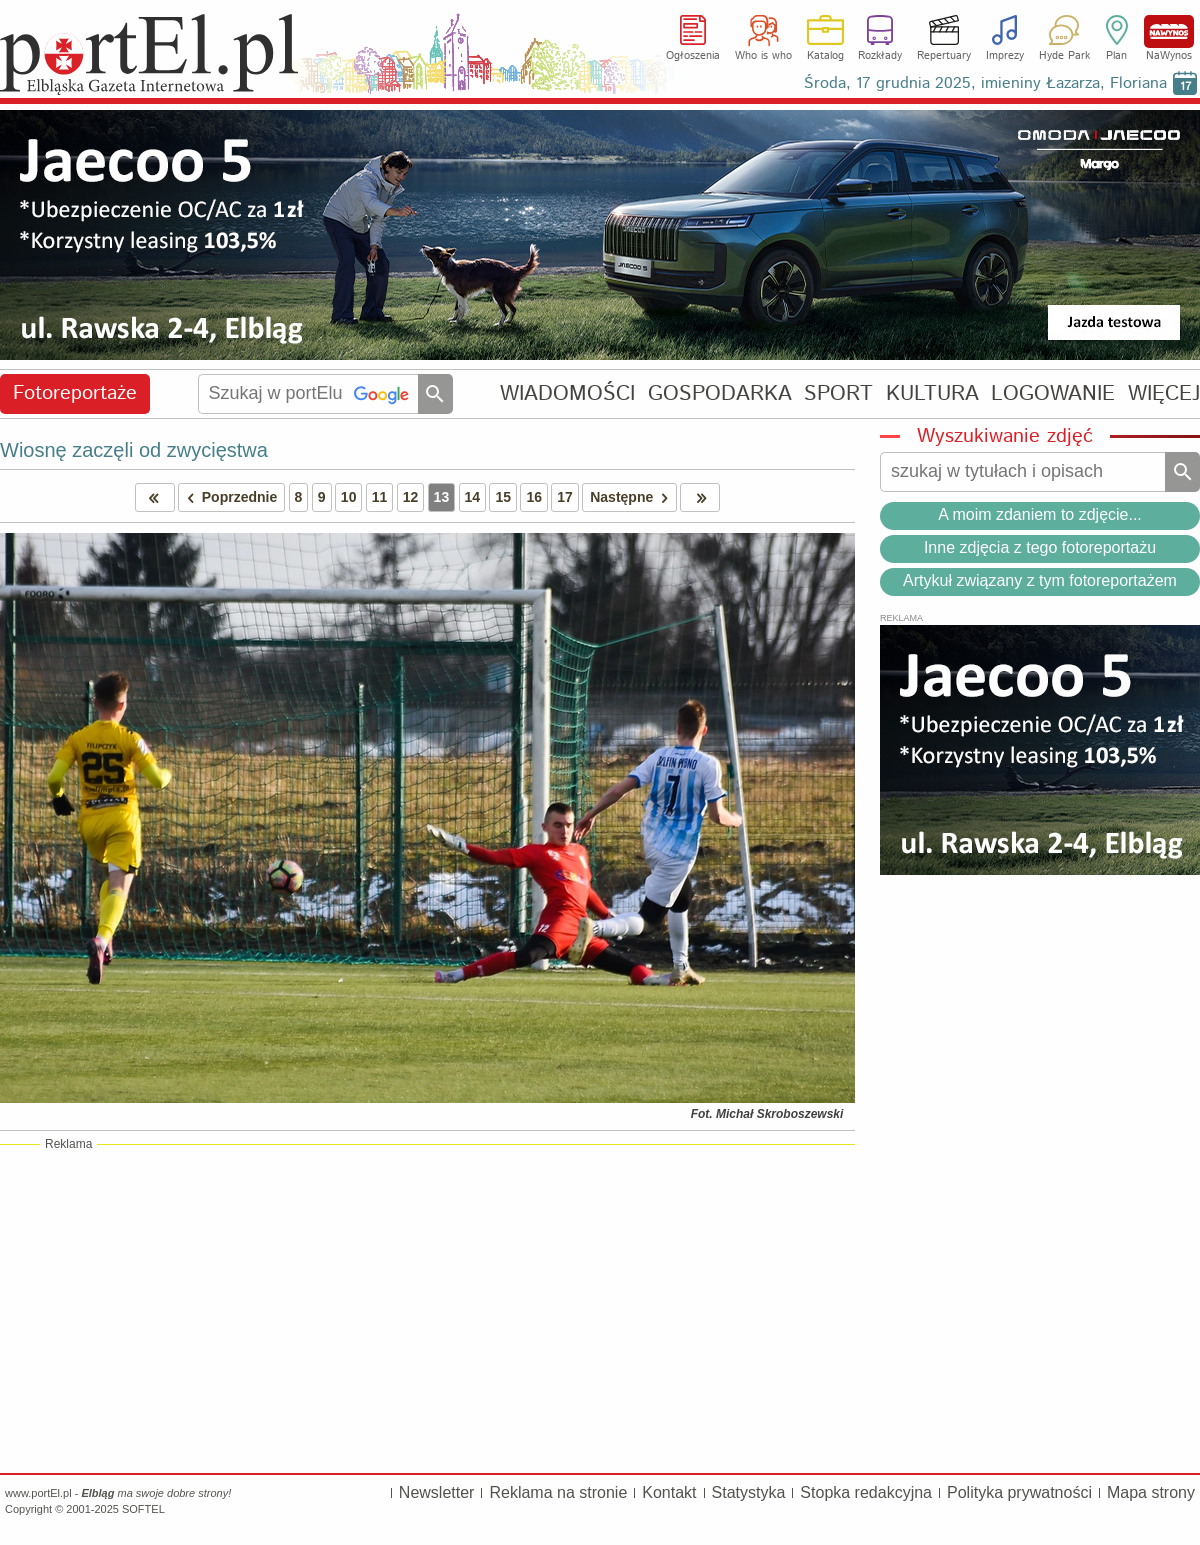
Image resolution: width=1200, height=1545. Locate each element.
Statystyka (749, 1492)
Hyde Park (1064, 56)
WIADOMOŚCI (567, 393)
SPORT (838, 393)
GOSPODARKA (720, 393)
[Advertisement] (427, 1308)
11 (380, 497)
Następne (632, 497)
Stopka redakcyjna (866, 1492)
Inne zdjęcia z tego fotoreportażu (1040, 547)
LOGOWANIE (1053, 393)
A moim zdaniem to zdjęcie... (1040, 514)
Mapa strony (1151, 1492)
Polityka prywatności (1019, 1492)
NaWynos (1169, 31)
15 (503, 497)
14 (473, 497)
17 (565, 497)
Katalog (825, 56)
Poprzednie (228, 497)
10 (349, 497)
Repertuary (944, 56)
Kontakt (669, 1492)
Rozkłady (880, 56)
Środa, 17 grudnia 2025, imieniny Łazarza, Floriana (985, 83)
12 (411, 497)
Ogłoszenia (693, 56)
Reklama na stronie (558, 1492)
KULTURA (932, 393)
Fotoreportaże (75, 393)
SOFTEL (143, 1509)
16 (534, 497)
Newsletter (437, 1492)
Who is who (763, 56)
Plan (1116, 56)
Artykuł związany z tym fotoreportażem (1040, 580)
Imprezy (1005, 56)
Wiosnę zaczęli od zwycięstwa (134, 450)
